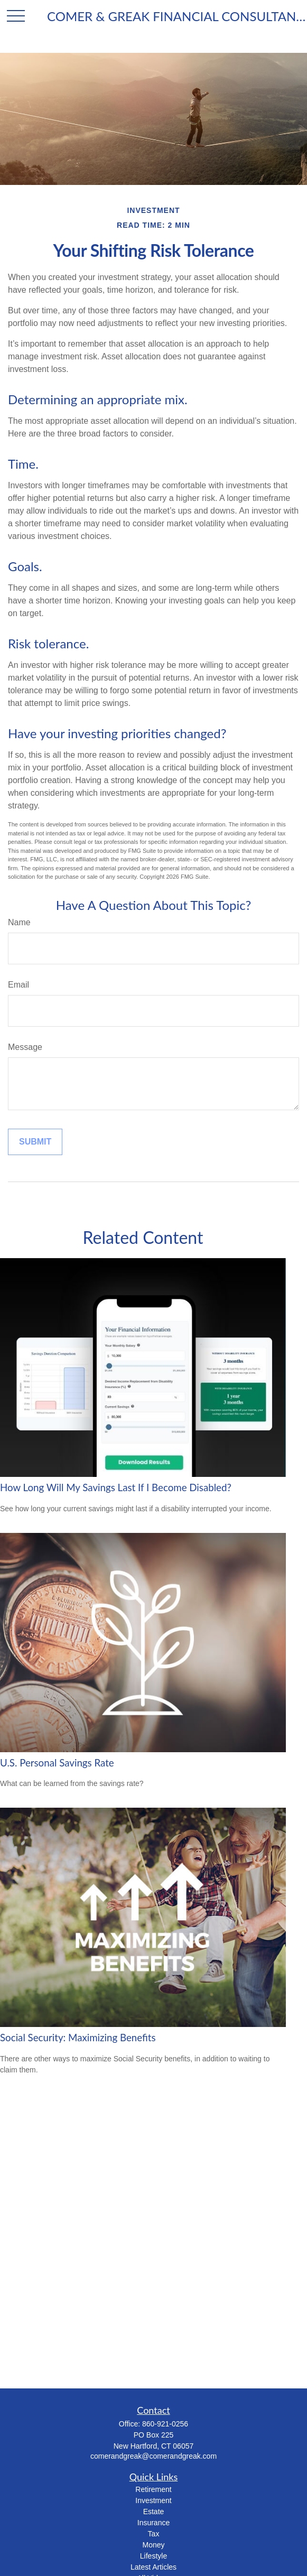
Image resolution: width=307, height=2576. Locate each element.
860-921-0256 (165, 2424)
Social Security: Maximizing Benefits (78, 2037)
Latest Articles (153, 2567)
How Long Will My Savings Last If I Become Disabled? (115, 1487)
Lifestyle (153, 2556)
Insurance (153, 2522)
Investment (153, 2500)
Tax (154, 2533)
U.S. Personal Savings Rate (57, 1763)
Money (153, 2545)
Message (25, 1047)
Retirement (153, 2489)
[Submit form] (35, 1142)
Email (18, 984)
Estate (153, 2511)
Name (19, 922)
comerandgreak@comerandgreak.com (153, 2456)
